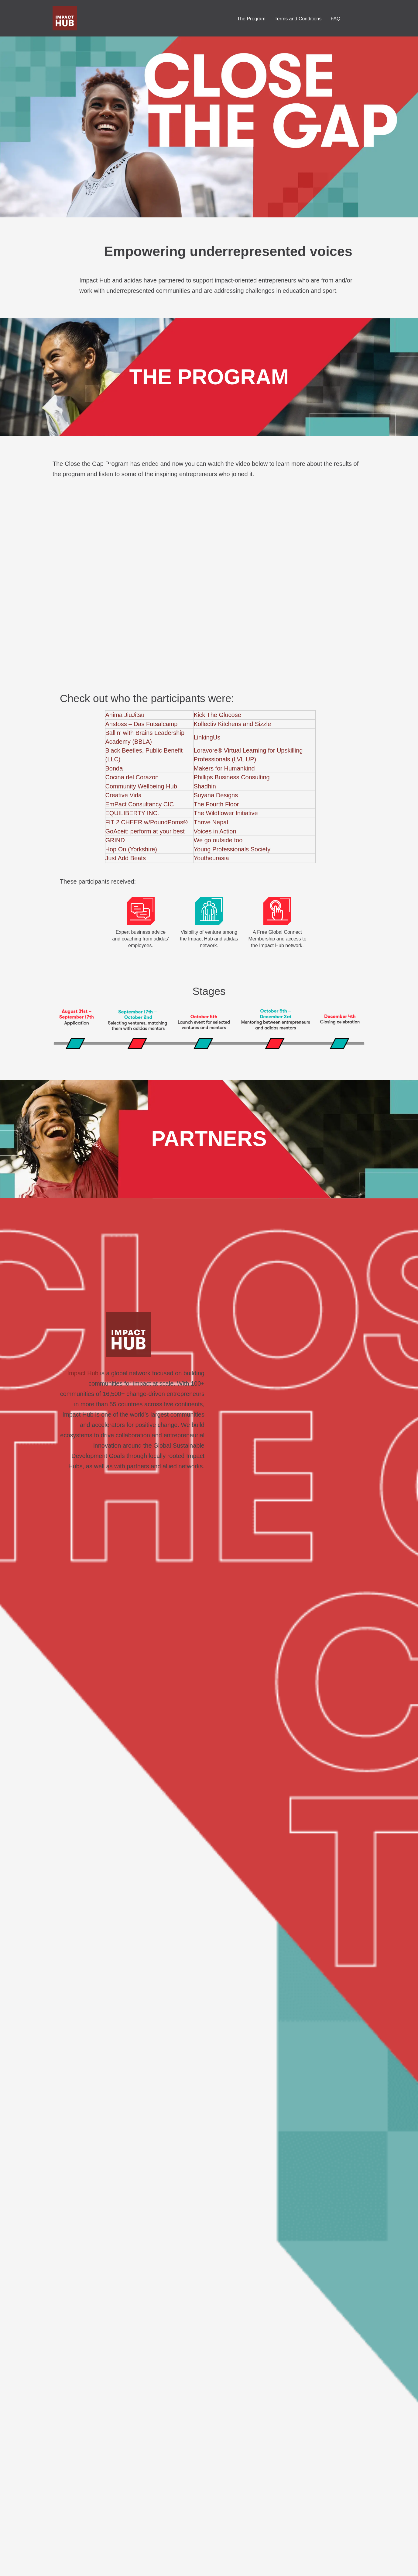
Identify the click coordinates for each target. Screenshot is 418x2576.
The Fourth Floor (216, 804)
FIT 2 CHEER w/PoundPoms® (146, 822)
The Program (251, 18)
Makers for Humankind (224, 768)
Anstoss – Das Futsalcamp (141, 724)
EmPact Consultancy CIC (139, 804)
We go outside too (218, 840)
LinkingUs (207, 737)
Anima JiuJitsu (125, 715)
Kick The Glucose (217, 715)
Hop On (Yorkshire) (131, 849)
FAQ (335, 18)
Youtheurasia (211, 858)
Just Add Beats (125, 858)
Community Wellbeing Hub (141, 786)
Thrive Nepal (211, 822)
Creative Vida (123, 795)
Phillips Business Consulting (232, 777)
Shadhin (205, 786)
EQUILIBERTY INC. (132, 813)
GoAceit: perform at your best (145, 831)
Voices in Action (215, 831)
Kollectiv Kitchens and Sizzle (232, 724)
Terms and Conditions (298, 18)
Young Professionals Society (232, 849)
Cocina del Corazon (132, 777)
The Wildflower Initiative (226, 813)
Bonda (114, 768)
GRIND (115, 840)
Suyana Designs (216, 795)
